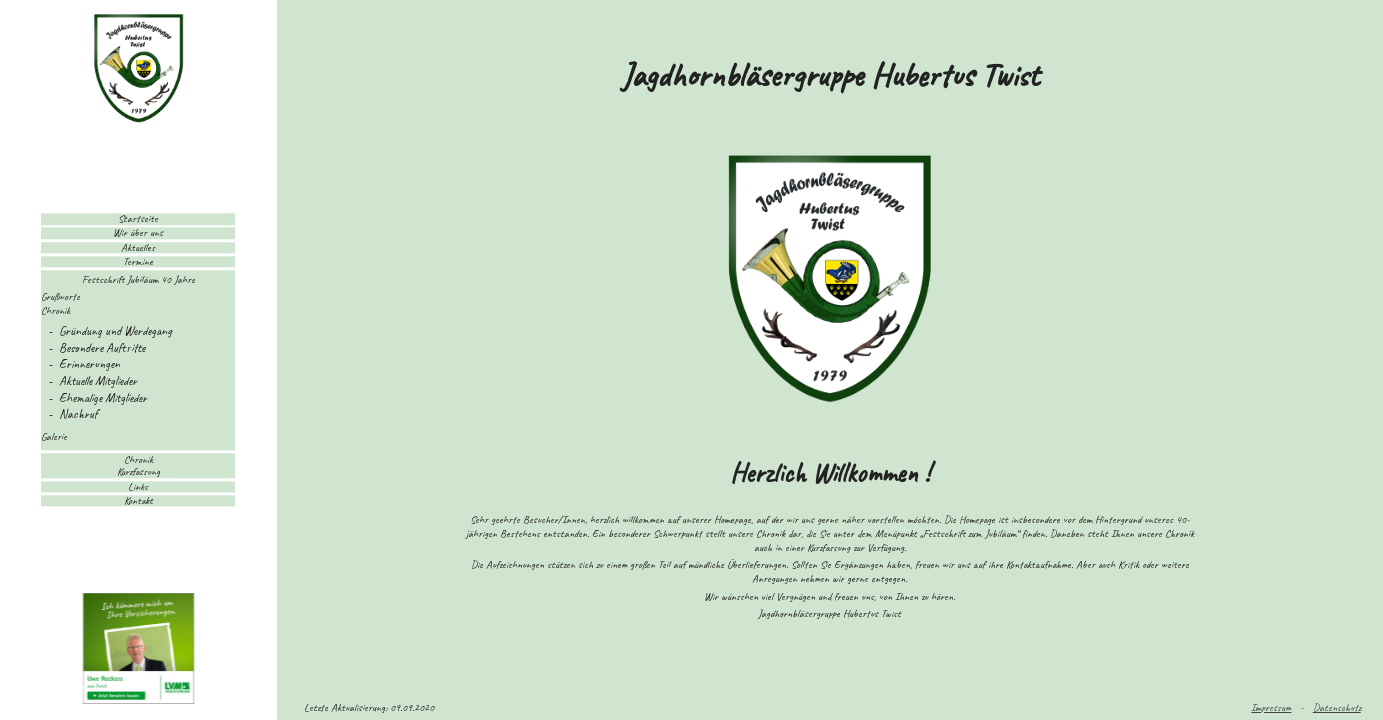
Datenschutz (1337, 707)
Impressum (1271, 707)
